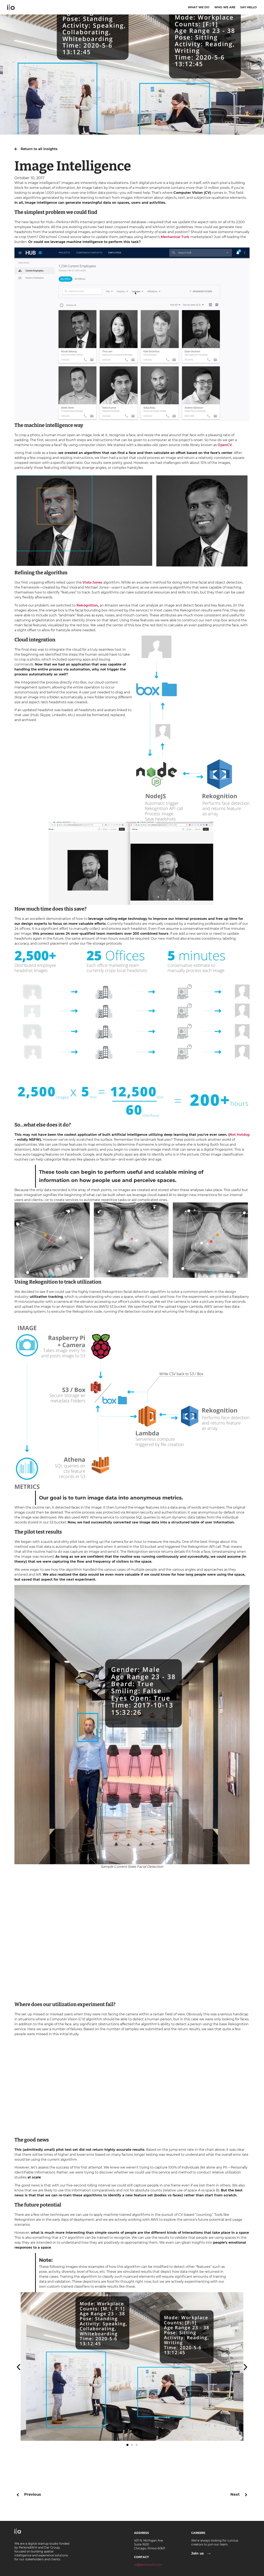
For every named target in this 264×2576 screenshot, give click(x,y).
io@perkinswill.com (148, 2565)
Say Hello (248, 7)
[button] (18, 2367)
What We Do (198, 7)
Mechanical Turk (175, 237)
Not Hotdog (240, 1135)
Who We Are (224, 7)
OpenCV (225, 445)
